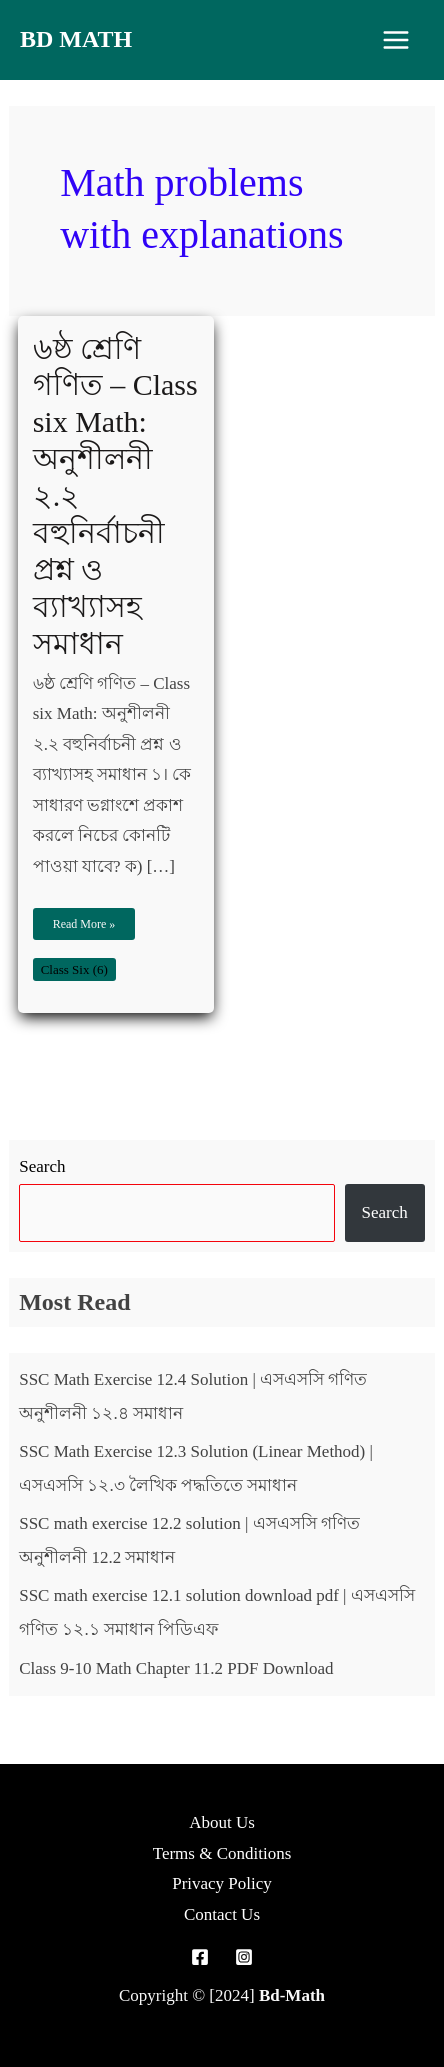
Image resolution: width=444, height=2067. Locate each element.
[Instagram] (244, 1957)
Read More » (84, 919)
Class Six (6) (74, 969)
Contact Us (222, 1914)
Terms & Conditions (222, 1853)
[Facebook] (200, 1957)
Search (42, 1166)
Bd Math (76, 39)
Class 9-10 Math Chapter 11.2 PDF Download (176, 1668)
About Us (222, 1822)
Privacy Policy (222, 1883)
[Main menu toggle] (397, 40)
